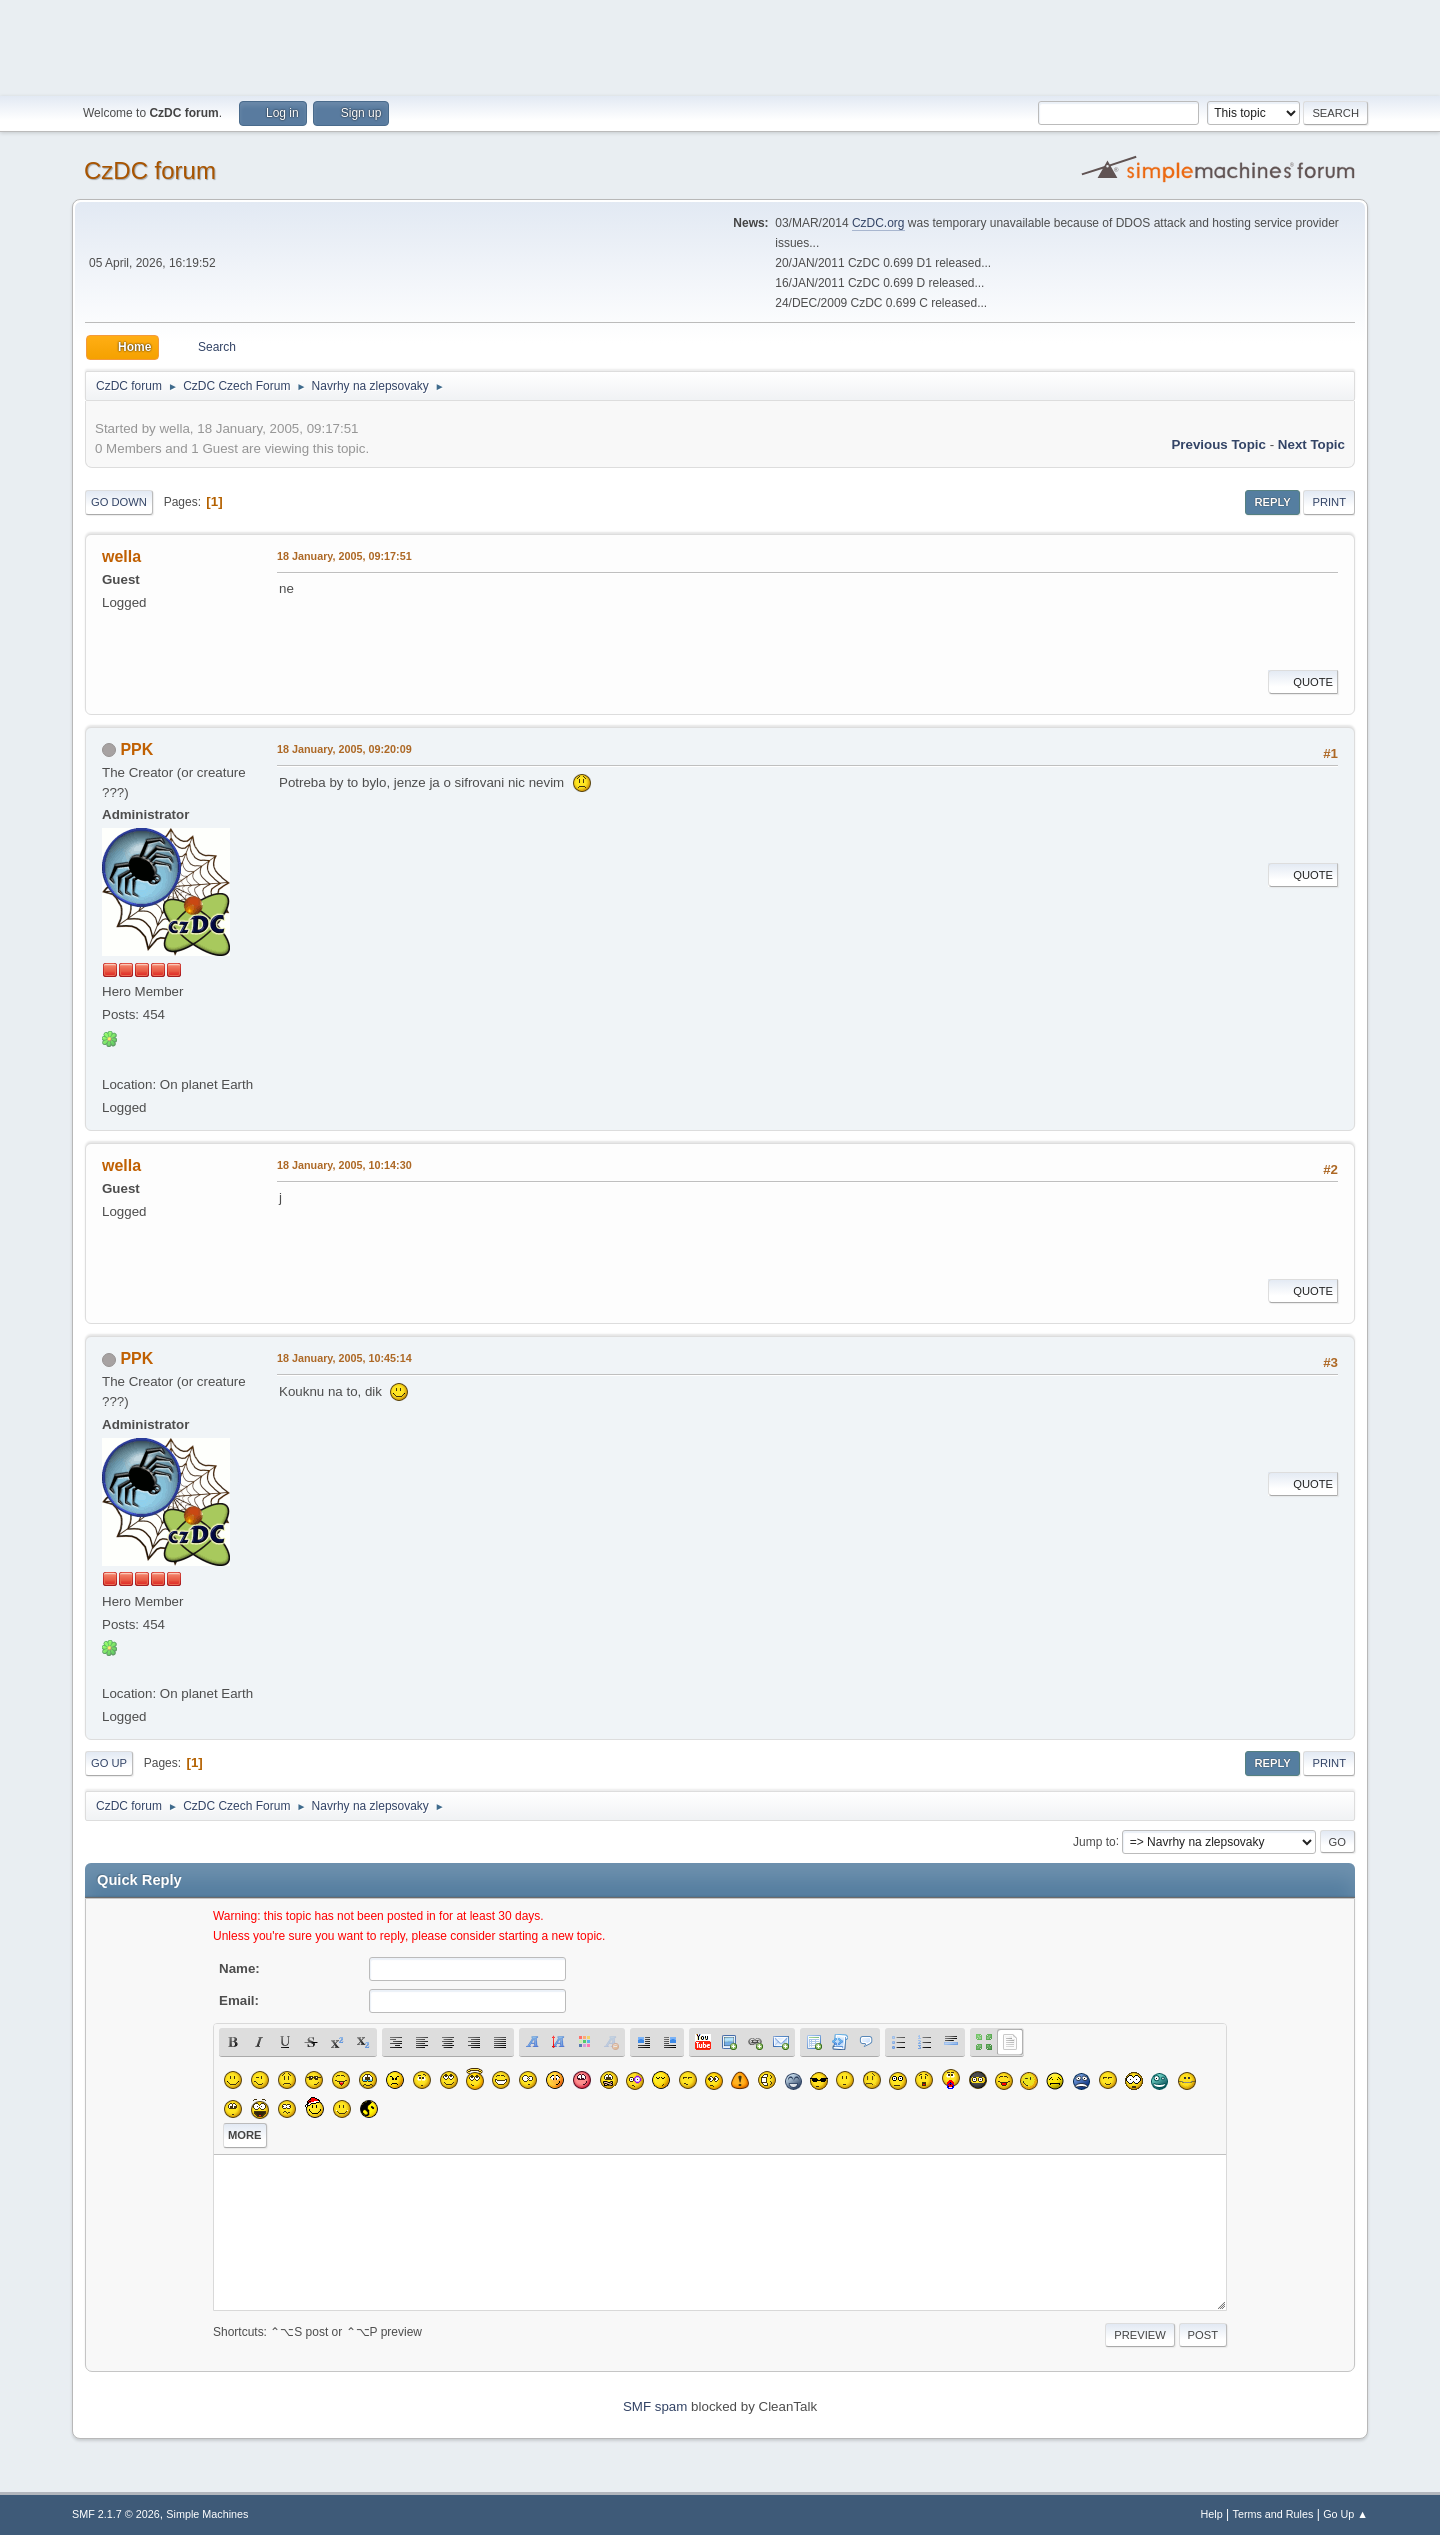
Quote (1303, 682)
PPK (136, 749)
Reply (1272, 502)
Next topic (1311, 444)
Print (1329, 502)
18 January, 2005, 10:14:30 (344, 1165)
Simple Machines (207, 2514)
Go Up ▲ (1345, 2514)
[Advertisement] (720, 45)
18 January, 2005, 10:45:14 (344, 1358)
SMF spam (655, 2406)
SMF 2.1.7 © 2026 (116, 2514)
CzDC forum (150, 170)
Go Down (119, 502)
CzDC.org (878, 223)
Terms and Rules (1273, 2514)
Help (1212, 2514)
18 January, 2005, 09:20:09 (344, 749)
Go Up (109, 1763)
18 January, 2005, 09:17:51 (344, 556)
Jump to (1094, 1841)
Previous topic (1218, 444)
